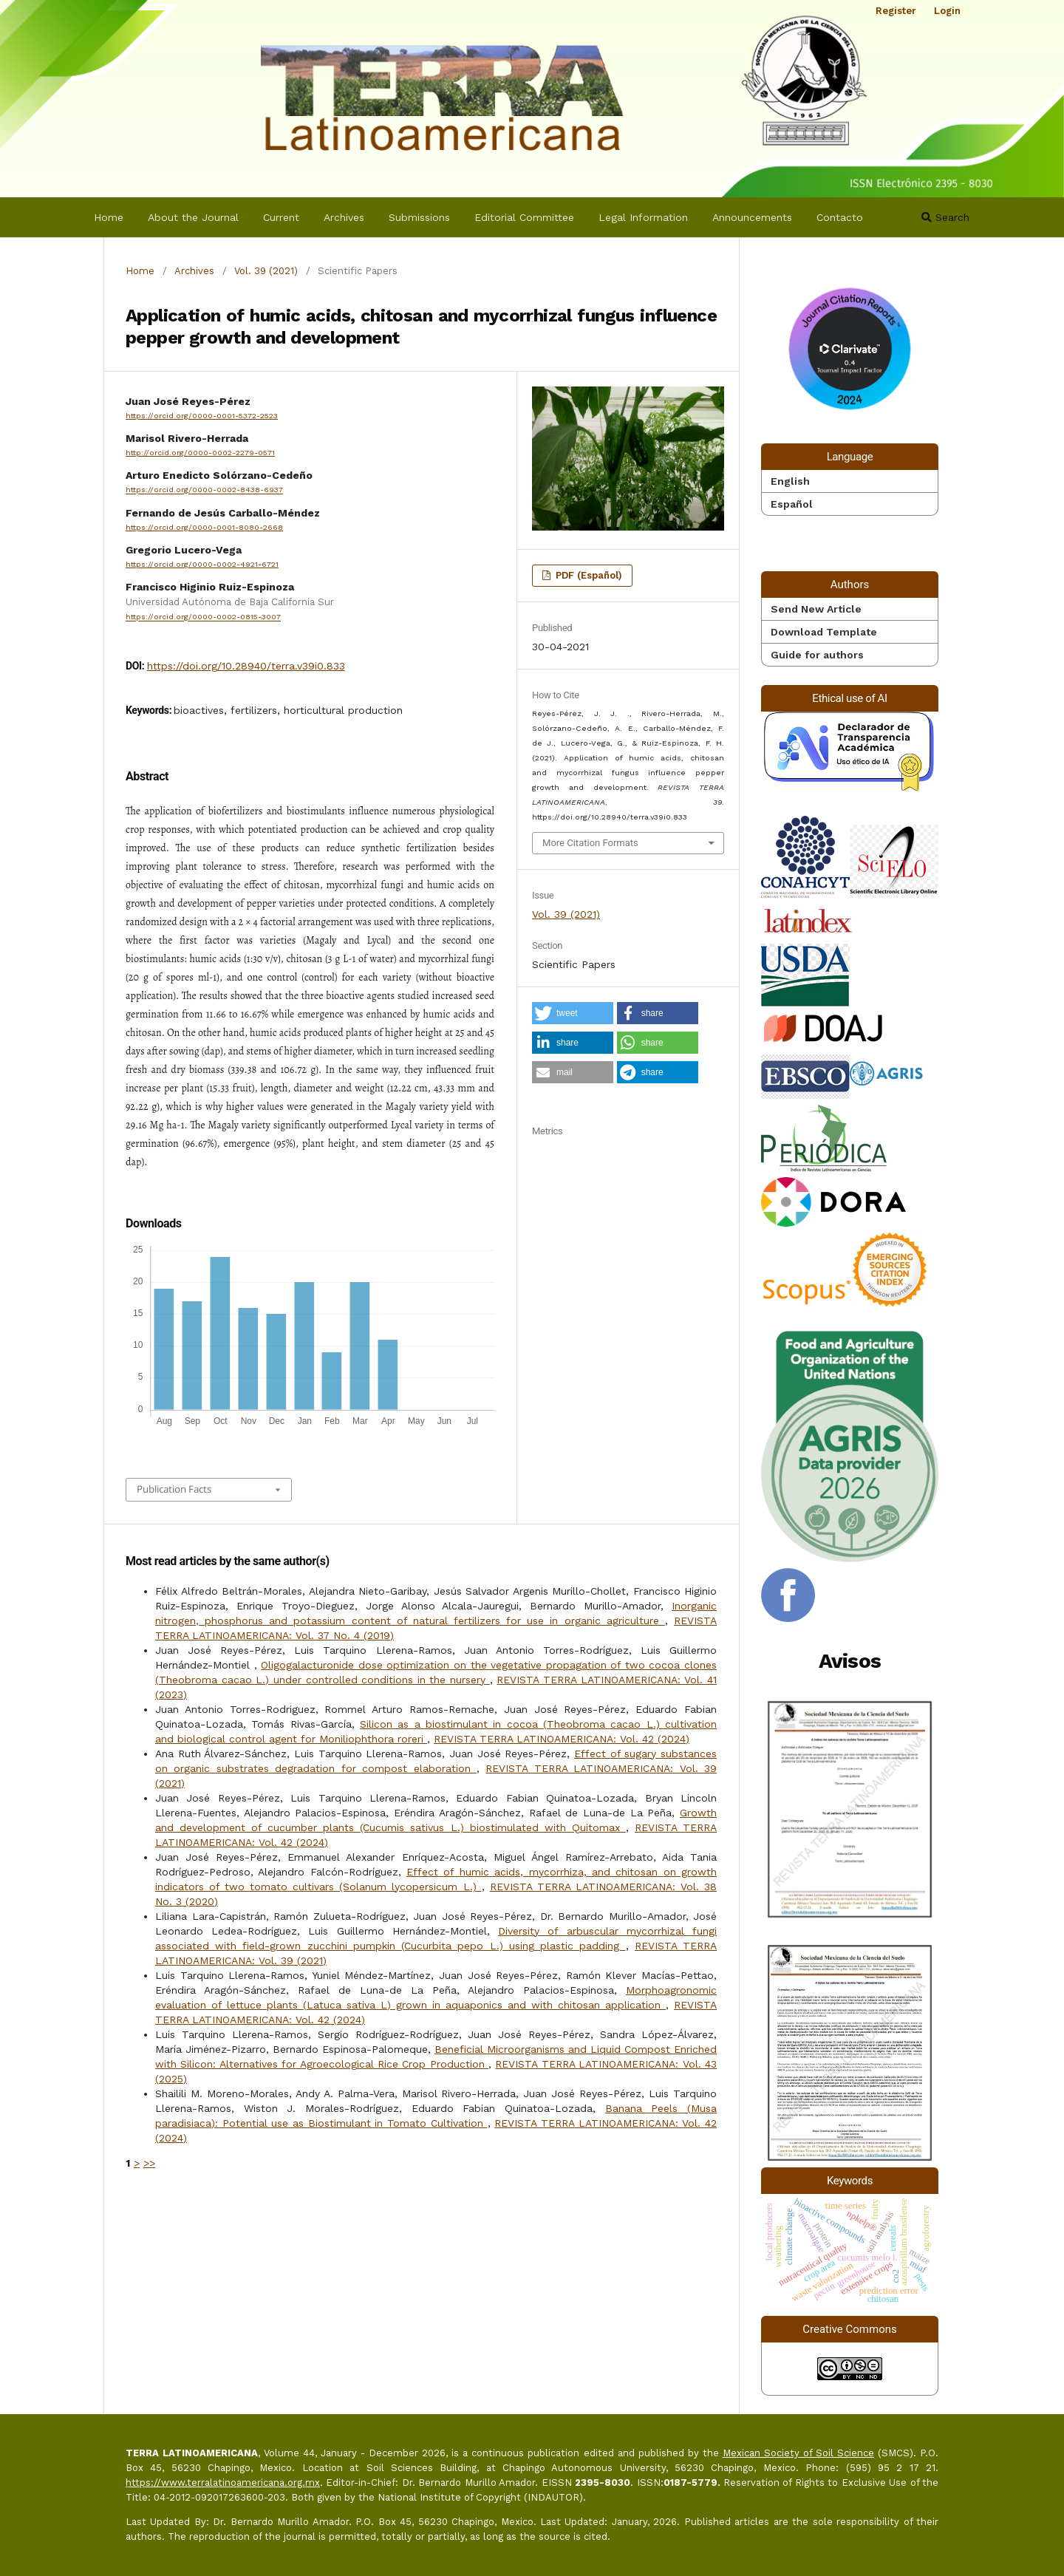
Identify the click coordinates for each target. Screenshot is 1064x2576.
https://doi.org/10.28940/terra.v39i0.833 (246, 666)
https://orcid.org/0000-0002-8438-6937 (204, 490)
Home (108, 217)
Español (792, 504)
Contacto (839, 217)
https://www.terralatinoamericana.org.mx (223, 2482)
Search (945, 217)
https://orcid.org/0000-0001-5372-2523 (202, 415)
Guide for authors (817, 655)
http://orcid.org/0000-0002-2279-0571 (200, 452)
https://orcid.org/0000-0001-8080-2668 (204, 527)
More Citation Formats (590, 842)
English (790, 481)
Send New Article (816, 609)
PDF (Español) (587, 575)
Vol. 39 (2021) (266, 270)
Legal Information (643, 217)
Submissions (419, 217)
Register (896, 10)
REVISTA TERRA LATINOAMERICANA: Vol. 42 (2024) (561, 1739)
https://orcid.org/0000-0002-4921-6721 (202, 564)
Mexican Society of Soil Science (798, 2453)
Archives (344, 217)
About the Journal (193, 217)
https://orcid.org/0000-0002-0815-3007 (203, 617)
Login (947, 10)
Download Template (824, 632)
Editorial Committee (524, 217)
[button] (572, 1013)
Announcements (752, 217)
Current (281, 217)
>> (149, 2163)
